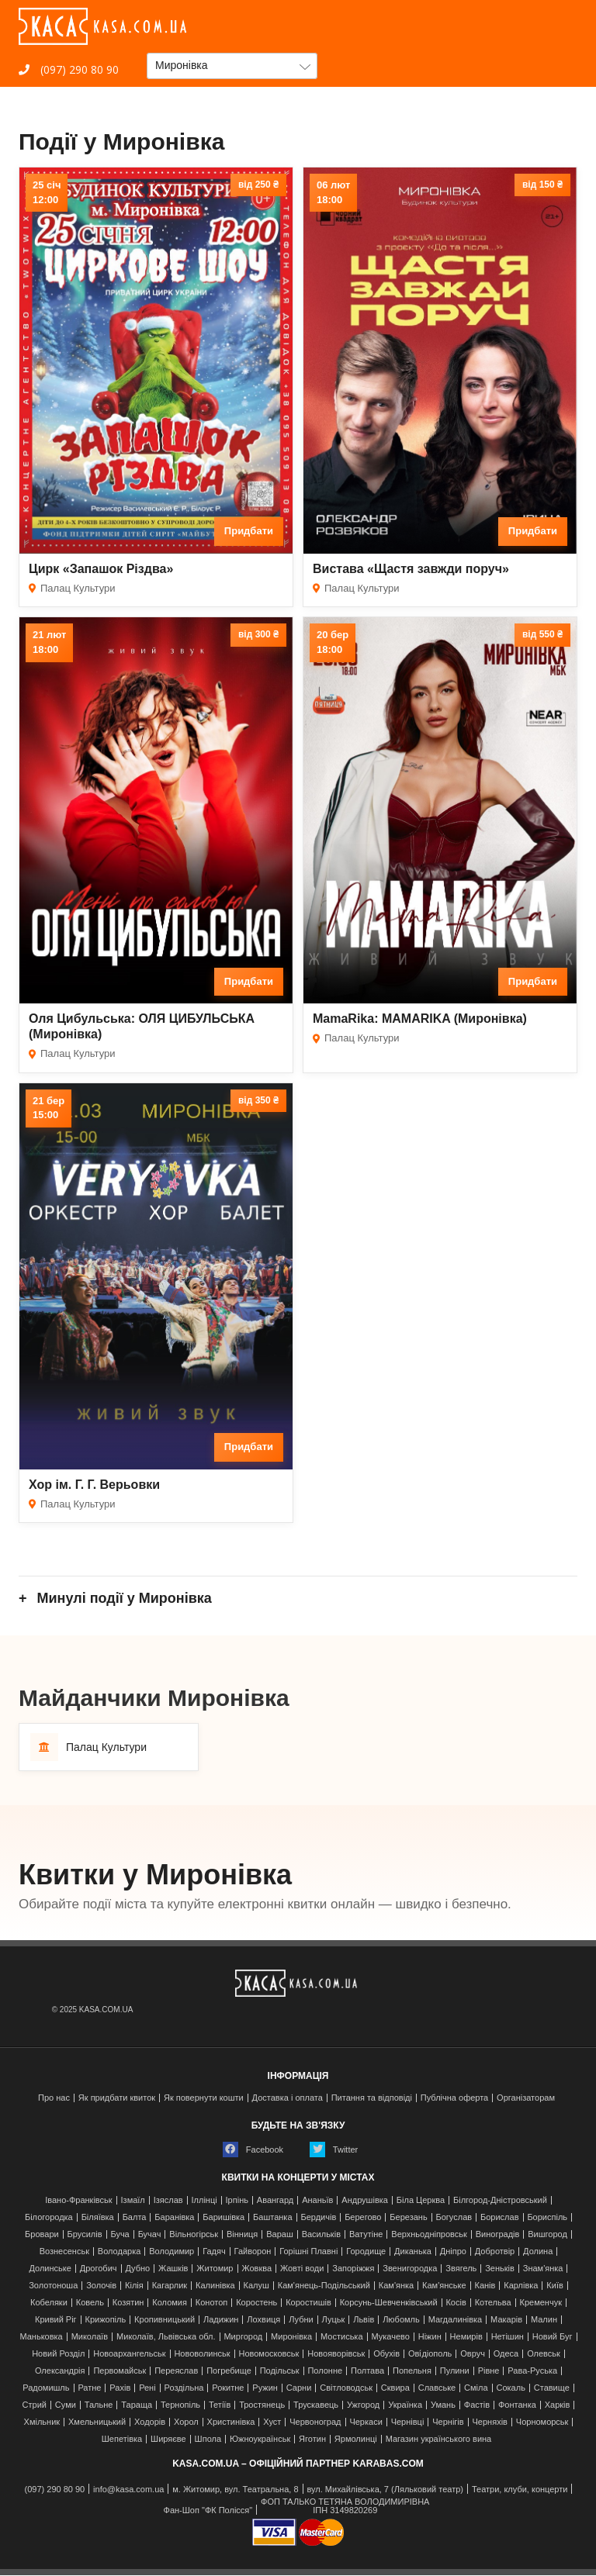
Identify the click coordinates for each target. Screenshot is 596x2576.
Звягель (460, 2268)
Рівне (489, 2371)
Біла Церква (421, 2200)
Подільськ (280, 2371)
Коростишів (308, 2302)
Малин (544, 2319)
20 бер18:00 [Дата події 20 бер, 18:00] (332, 642)
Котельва (493, 2302)
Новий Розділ (58, 2354)
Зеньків (500, 2268)
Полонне (324, 2371)
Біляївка (97, 2217)
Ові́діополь (430, 2354)
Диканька (412, 2251)
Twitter (334, 2149)
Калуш (256, 2285)
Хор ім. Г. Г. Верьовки (94, 1484)
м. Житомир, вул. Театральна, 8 (235, 2489)
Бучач (149, 2234)
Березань (408, 2217)
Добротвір (495, 2251)
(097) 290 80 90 (69, 69)
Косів (455, 2302)
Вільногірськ (193, 2234)
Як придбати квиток (116, 2098)
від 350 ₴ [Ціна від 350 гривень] (258, 1100)
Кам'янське (444, 2285)
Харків (557, 2405)
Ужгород (363, 2405)
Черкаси (365, 2422)
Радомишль (46, 2388)
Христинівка (231, 2422)
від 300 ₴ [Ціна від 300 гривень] (258, 634)
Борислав (499, 2217)
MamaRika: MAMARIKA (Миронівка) (420, 1018)
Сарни (299, 2388)
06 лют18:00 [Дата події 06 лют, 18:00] (333, 192)
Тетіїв (219, 2405)
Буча (119, 2234)
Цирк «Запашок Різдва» (101, 568)
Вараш (279, 2234)
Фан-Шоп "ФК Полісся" (208, 2510)
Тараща (136, 2405)
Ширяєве (168, 2439)
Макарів (506, 2319)
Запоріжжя (353, 2268)
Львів (363, 2319)
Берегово (363, 2217)
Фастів (477, 2405)
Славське (437, 2388)
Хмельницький (97, 2422)
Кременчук (541, 2302)
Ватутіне (366, 2234)
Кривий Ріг (56, 2319)
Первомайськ (119, 2371)
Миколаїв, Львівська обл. (165, 2337)
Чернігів (447, 2422)
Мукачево (390, 2337)
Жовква (256, 2268)
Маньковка (40, 2337)
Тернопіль (180, 2405)
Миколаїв (90, 2337)
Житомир (214, 2268)
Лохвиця (263, 2319)
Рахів (119, 2388)
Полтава (367, 2371)
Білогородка (49, 2217)
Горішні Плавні (308, 2251)
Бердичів (318, 2217)
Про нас (54, 2098)
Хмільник (42, 2422)
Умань (443, 2405)
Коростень (256, 2302)
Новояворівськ (336, 2354)
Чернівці (407, 2422)
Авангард (275, 2200)
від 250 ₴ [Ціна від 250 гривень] (258, 184)
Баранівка (174, 2217)
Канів (485, 2285)
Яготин (312, 2439)
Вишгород (547, 2234)
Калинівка (215, 2285)
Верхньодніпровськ (429, 2234)
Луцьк (333, 2319)
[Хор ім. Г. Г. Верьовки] (156, 1276)
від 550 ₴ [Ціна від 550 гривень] (542, 634)
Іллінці (204, 2200)
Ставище (552, 2388)
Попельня (412, 2371)
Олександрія (60, 2371)
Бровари (42, 2234)
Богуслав (454, 2217)
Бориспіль (547, 2217)
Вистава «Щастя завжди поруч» (411, 568)
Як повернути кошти (204, 2098)
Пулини (455, 2371)
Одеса (506, 2354)
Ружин (265, 2388)
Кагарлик (170, 2285)
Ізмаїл (133, 2200)
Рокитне (228, 2388)
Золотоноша (53, 2285)
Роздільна (184, 2388)
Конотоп (211, 2302)
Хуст (272, 2422)
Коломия (169, 2302)
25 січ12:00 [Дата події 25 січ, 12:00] (47, 192)
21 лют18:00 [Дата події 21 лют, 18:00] (49, 642)
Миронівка (291, 2337)
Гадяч (214, 2251)
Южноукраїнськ (260, 2439)
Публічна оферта (454, 2098)
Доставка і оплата (287, 2098)
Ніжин (430, 2337)
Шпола (208, 2439)
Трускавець (315, 2405)
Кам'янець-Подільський (324, 2285)
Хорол (186, 2422)
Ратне (89, 2388)
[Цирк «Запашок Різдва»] (156, 360)
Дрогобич (98, 2268)
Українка (405, 2405)
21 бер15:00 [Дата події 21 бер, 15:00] (48, 1108)
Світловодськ (346, 2388)
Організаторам (526, 2098)
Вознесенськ (64, 2251)
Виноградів (498, 2234)
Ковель (90, 2302)
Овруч (472, 2354)
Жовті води (302, 2268)
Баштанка (272, 2217)
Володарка (119, 2251)
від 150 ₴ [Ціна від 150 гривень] (542, 184)
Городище (366, 2251)
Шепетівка (122, 2439)
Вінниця (242, 2234)
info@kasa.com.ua (128, 2489)
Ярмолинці (355, 2439)
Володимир (171, 2251)
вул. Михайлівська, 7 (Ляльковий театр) (385, 2489)
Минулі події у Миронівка (122, 1598)
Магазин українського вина (439, 2439)
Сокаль (511, 2388)
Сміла (476, 2388)
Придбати (248, 531)
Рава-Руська (532, 2371)
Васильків (321, 2234)
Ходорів (149, 2422)
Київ (554, 2285)
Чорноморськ (542, 2422)
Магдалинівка (455, 2319)
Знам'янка (543, 2268)
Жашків (173, 2268)
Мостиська (342, 2337)
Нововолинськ (202, 2354)
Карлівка (521, 2285)
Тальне (99, 2405)
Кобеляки (49, 2302)
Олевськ (543, 2354)
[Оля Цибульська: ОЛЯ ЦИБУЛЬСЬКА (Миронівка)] (156, 810)
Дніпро (453, 2251)
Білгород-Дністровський (500, 2200)
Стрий (35, 2405)
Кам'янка (396, 2285)
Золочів (101, 2285)
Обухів (386, 2354)
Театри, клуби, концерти (520, 2489)
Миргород (243, 2337)
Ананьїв (317, 2200)
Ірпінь (237, 2200)
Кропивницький (164, 2319)
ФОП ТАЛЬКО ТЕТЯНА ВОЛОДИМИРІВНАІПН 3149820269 (345, 2506)
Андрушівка (364, 2200)
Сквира (395, 2388)
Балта (135, 2217)
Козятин (128, 2302)
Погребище (228, 2371)
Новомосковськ (268, 2354)
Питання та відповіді (371, 2098)
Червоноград (315, 2422)
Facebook (253, 2149)
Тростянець (262, 2405)
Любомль (401, 2319)
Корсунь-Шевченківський (389, 2302)
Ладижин (220, 2319)
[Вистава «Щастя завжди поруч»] (440, 360)
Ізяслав (168, 2200)
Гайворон (253, 2251)
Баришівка (223, 2217)
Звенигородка (410, 2268)
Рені (147, 2388)
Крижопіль (105, 2319)
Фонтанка (517, 2405)
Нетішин (507, 2337)
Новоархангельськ (129, 2354)
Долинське (50, 2268)
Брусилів (85, 2234)
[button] (232, 66)
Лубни (301, 2319)
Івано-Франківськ (78, 2200)
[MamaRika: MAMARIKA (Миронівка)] (440, 810)
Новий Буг (552, 2337)
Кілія (134, 2285)
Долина (538, 2251)
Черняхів (490, 2422)
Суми (65, 2405)
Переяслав (176, 2371)
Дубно (137, 2268)
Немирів (466, 2337)
